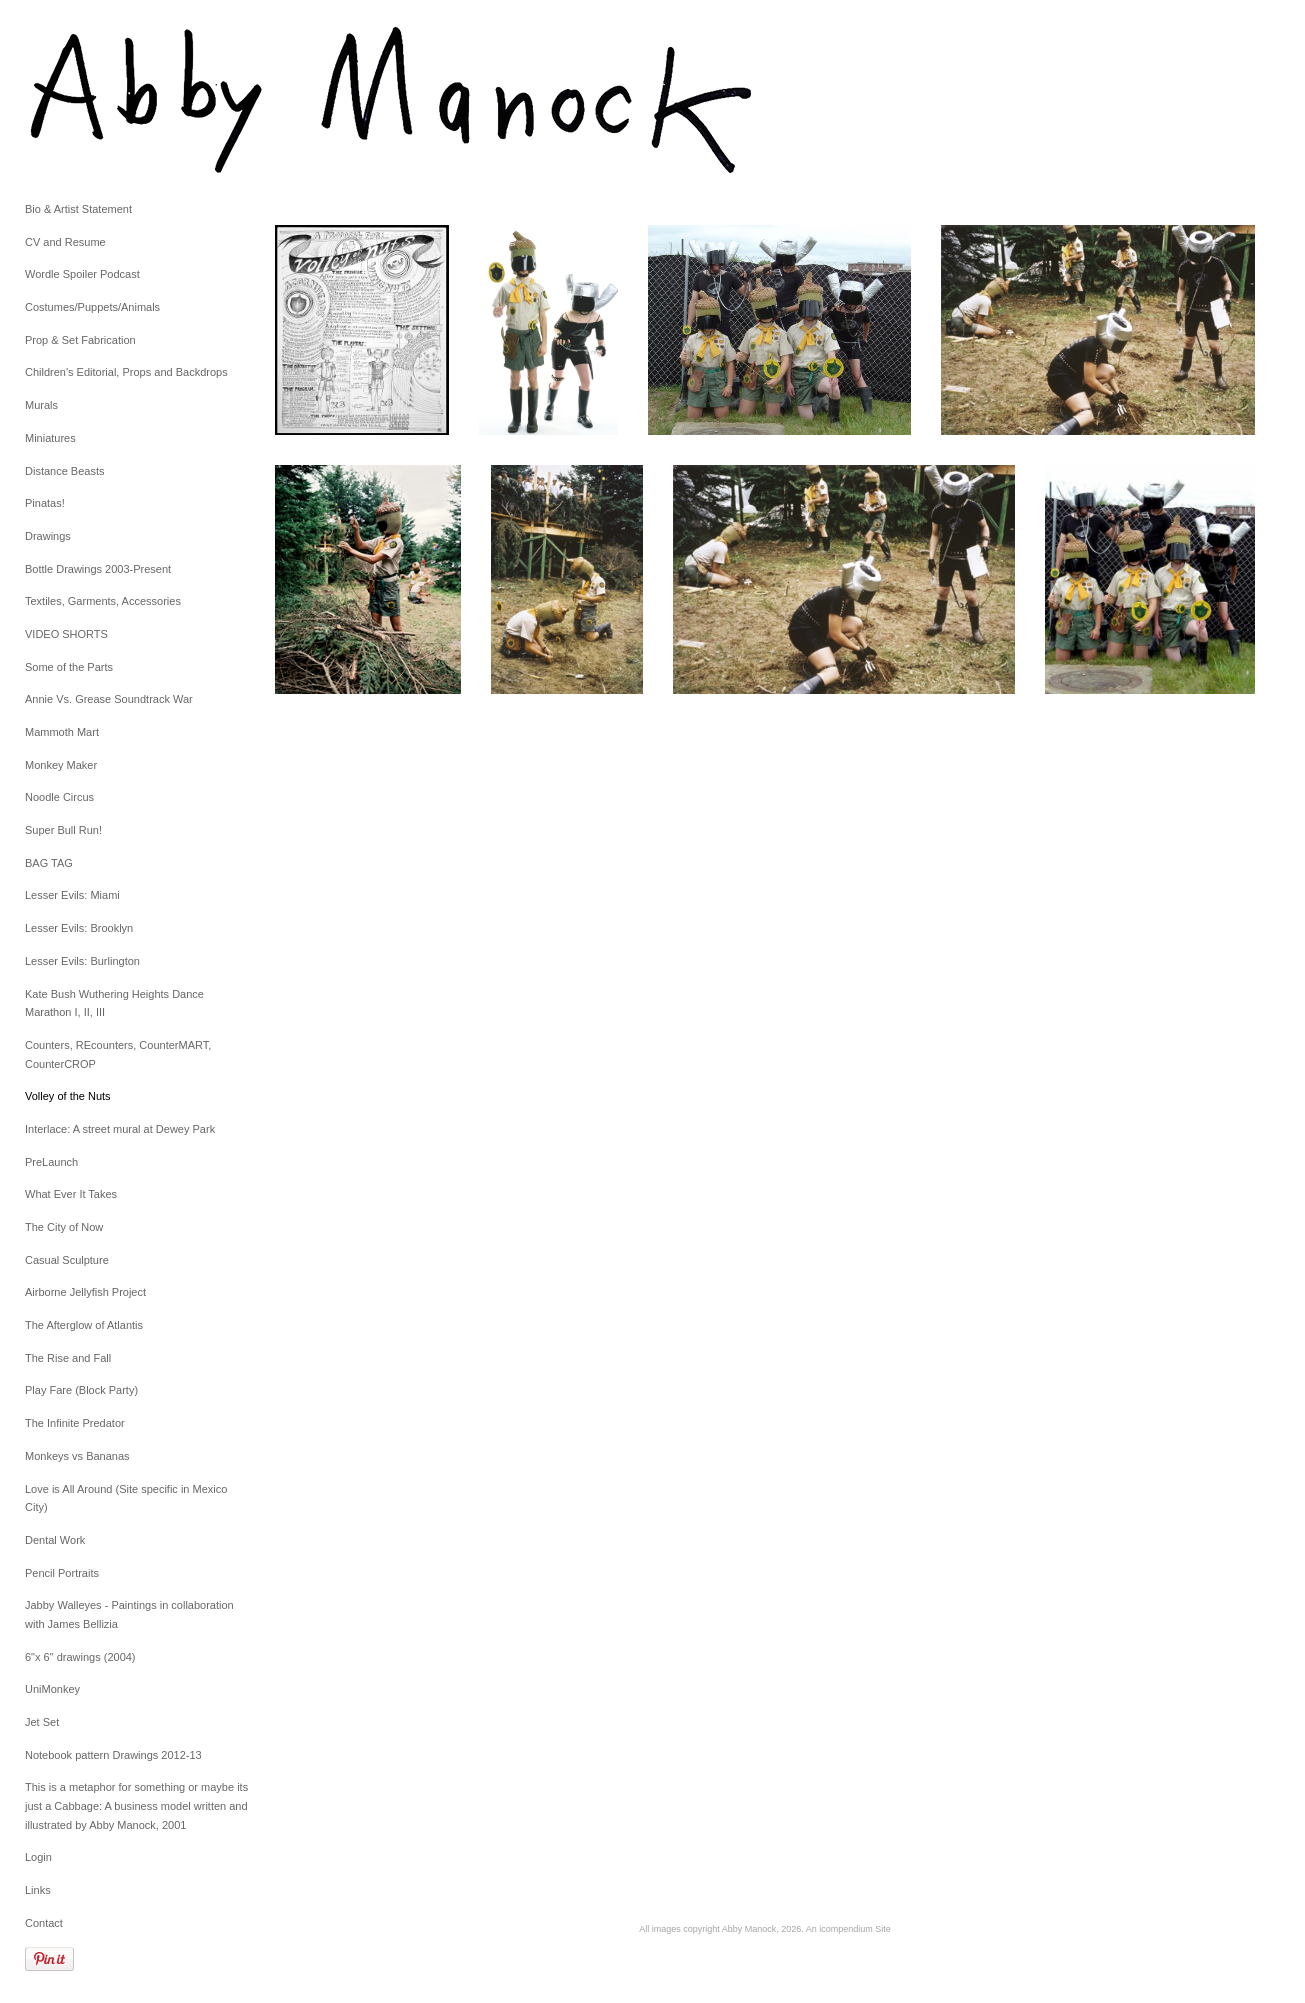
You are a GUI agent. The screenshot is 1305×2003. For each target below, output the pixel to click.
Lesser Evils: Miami (72, 895)
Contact (44, 1923)
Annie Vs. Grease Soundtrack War (109, 699)
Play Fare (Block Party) (81, 1390)
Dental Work (55, 1540)
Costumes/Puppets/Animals (92, 307)
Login (38, 1857)
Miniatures (50, 438)
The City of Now (64, 1227)
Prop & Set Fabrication (80, 340)
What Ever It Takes (71, 1194)
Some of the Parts (69, 667)
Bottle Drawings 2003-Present (98, 569)
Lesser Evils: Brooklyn (79, 928)
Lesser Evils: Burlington (82, 961)
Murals (41, 405)
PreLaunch (51, 1162)
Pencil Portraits (62, 1573)
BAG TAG (49, 863)
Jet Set (42, 1722)
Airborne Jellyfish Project (85, 1292)
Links (38, 1890)
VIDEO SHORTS (66, 634)
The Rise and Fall (68, 1358)
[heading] (75, 100)
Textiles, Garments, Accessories (103, 601)
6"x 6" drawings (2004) (80, 1657)
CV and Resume (65, 242)
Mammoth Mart (62, 732)
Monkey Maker (61, 765)
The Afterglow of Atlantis (84, 1325)
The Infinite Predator (75, 1423)
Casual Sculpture (67, 1260)
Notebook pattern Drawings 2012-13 (113, 1755)
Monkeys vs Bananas (77, 1456)
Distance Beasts (64, 471)
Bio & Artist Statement (78, 209)
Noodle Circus (59, 797)
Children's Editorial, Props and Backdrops (126, 372)
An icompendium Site (848, 1929)
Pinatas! (45, 503)
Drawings (48, 536)
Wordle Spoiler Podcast (82, 274)
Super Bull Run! (63, 830)
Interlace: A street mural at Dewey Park (120, 1129)
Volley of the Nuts (68, 1096)
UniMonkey (52, 1689)
